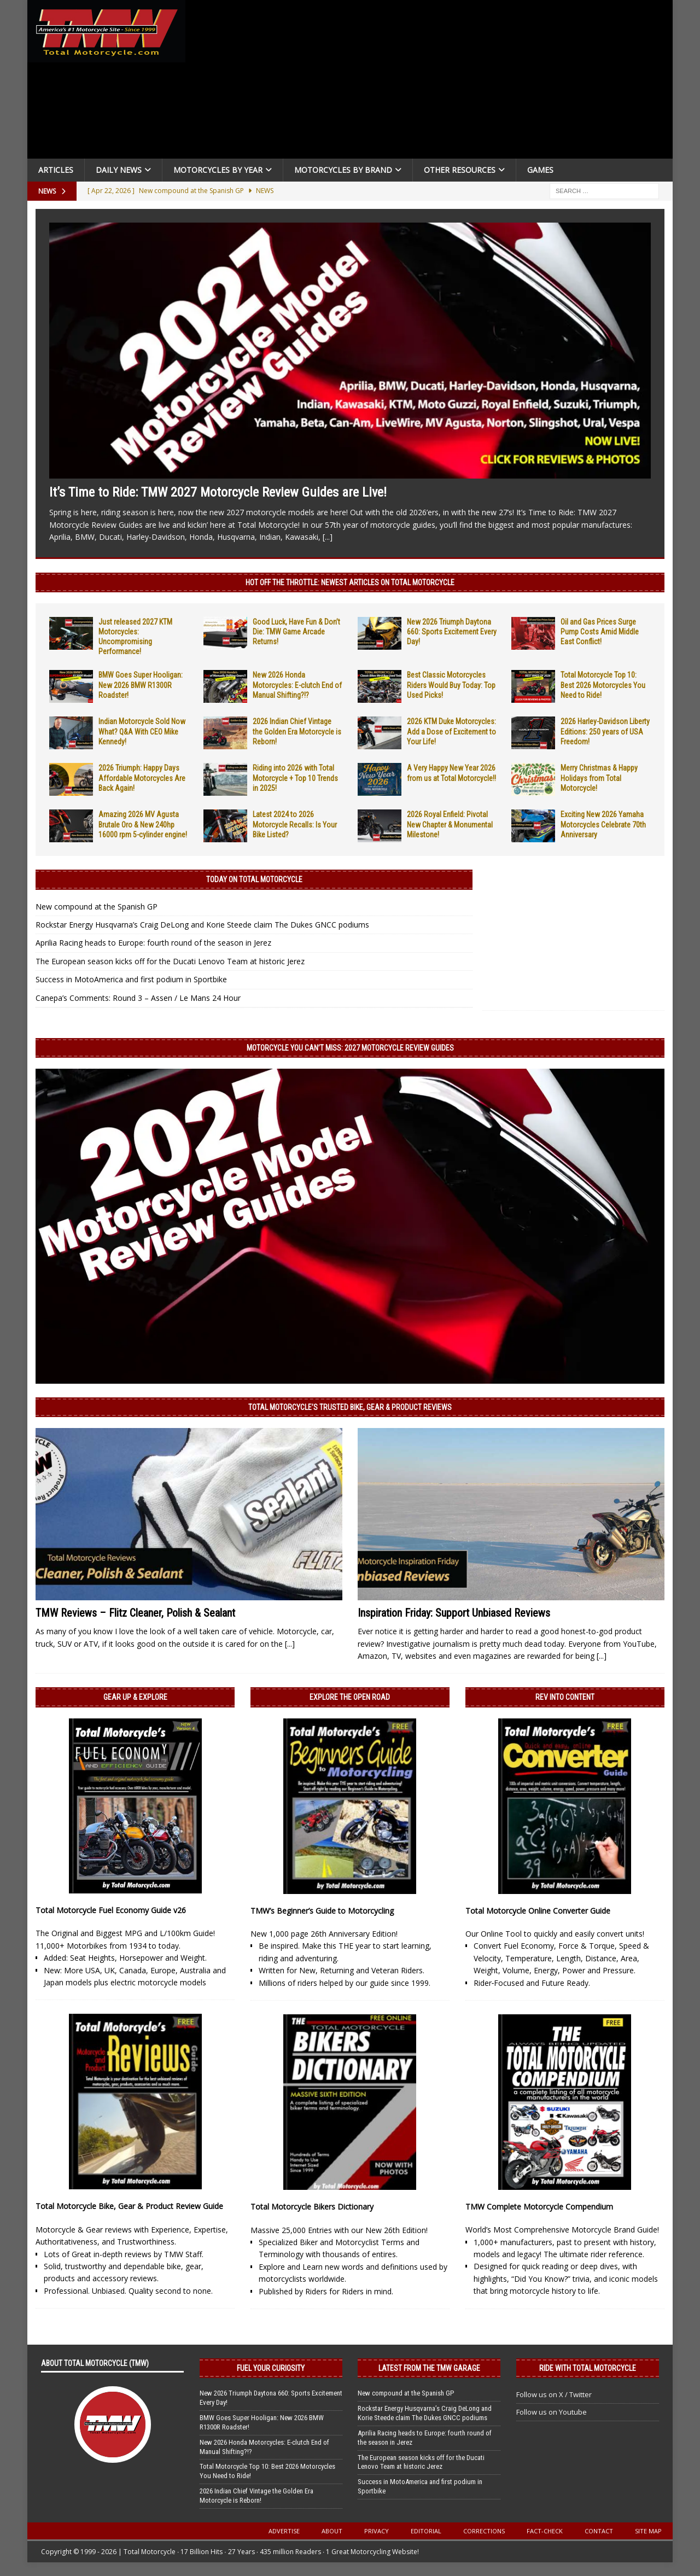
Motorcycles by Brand (343, 170)
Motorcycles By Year (217, 170)
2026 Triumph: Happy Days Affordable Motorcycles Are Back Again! (141, 778)
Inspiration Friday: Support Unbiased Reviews (454, 1612)
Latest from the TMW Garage (429, 2368)
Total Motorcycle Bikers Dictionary (312, 2206)
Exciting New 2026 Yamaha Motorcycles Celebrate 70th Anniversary (603, 824)
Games (540, 170)
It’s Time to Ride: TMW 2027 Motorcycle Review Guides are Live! (218, 492)
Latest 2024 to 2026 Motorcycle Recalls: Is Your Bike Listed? (295, 824)
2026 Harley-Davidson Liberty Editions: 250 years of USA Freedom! (605, 731)
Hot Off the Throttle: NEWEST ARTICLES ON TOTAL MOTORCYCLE (350, 582)
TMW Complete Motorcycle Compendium (539, 2206)
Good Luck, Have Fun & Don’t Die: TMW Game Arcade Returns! (296, 631)
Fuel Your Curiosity (271, 2368)
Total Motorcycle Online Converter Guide (537, 1910)
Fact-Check (545, 2531)
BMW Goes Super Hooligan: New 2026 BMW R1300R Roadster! (140, 685)
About (332, 2531)
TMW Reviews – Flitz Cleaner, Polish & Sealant (135, 1612)
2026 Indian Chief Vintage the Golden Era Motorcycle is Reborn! (297, 731)
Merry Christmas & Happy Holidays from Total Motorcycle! (599, 778)
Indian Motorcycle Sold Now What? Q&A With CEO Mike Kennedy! (141, 731)
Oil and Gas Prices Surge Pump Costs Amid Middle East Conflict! (600, 631)
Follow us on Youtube (551, 2412)
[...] (327, 537)
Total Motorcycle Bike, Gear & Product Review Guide (129, 2206)
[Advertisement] (433, 82)
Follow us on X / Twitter (554, 2394)
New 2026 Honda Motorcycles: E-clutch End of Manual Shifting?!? (297, 685)
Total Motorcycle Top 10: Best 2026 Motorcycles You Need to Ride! (603, 685)
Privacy (376, 2531)
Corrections (484, 2531)
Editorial (426, 2531)
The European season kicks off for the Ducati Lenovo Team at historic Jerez (170, 961)
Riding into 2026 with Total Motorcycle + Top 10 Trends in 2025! (295, 778)
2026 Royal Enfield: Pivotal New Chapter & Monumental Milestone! (450, 824)
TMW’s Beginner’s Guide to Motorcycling (322, 1910)
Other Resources (459, 170)
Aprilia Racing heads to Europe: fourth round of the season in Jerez (153, 942)
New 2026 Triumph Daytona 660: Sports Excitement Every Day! (452, 631)
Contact (599, 2531)
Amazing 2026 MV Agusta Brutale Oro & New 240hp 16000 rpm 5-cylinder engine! (142, 824)
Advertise (284, 2531)
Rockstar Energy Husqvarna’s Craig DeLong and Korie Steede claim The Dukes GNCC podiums (202, 924)
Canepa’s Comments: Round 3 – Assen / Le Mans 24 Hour (138, 998)
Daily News (119, 170)
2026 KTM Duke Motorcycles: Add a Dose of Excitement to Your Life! (451, 731)
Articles (55, 170)
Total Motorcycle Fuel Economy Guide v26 (111, 1910)
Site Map (648, 2531)
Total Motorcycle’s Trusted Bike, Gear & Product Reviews (350, 1407)
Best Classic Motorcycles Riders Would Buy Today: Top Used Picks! (451, 685)
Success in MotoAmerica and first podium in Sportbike (131, 979)
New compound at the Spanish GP (97, 906)
